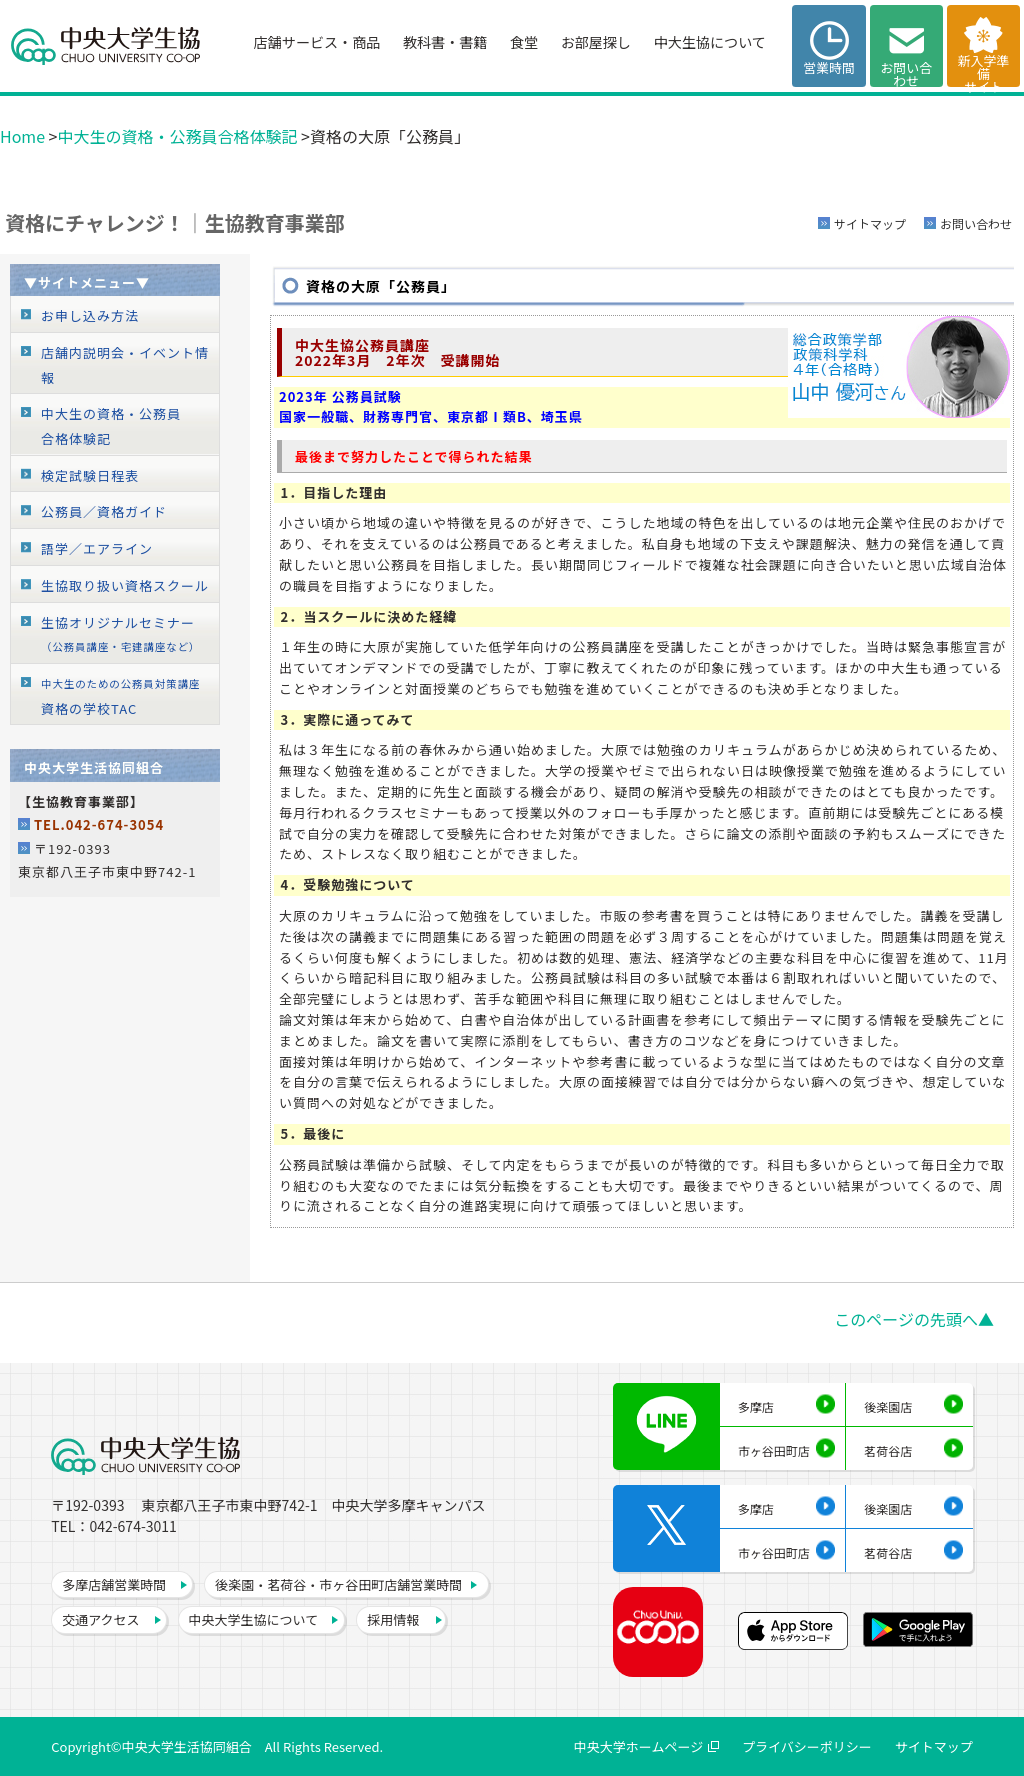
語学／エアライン (97, 548)
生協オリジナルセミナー (120, 634)
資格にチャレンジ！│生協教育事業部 (175, 222)
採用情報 (393, 1619)
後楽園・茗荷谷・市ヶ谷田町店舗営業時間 (338, 1584)
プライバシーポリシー (807, 1746)
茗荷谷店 (888, 1450)
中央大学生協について (254, 1619)
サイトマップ (870, 223)
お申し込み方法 (90, 315)
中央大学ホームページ (638, 1746)
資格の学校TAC (120, 697)
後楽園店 (888, 1406)
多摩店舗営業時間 (114, 1584)
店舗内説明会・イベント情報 (125, 365)
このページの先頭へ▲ (914, 1319)
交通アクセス (100, 1619)
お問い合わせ (976, 223)
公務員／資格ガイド (104, 511)
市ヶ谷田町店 (774, 1450)
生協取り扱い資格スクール (125, 585)
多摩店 (756, 1406)
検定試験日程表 (90, 475)
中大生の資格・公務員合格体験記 (178, 136)
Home (22, 136)
